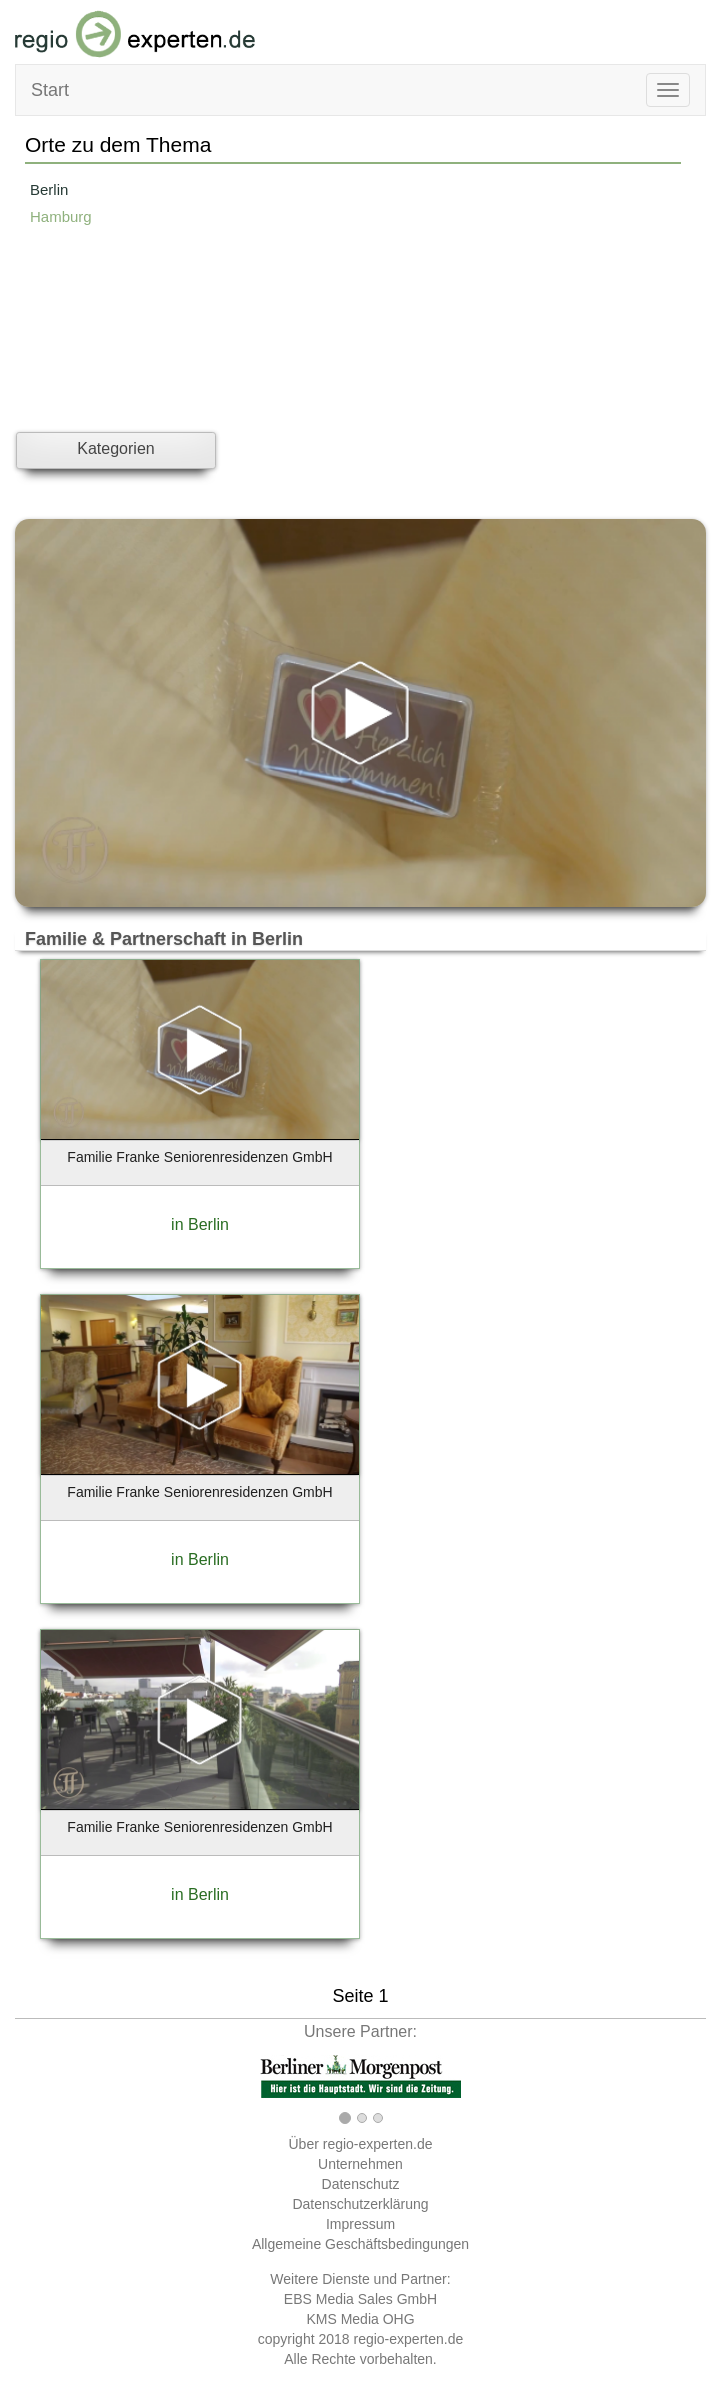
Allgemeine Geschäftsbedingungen (360, 2244)
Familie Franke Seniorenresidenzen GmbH (199, 1157)
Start (50, 90)
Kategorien (115, 448)
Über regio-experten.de (361, 2144)
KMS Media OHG (360, 2319)
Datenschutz (361, 2184)
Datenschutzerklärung (360, 2204)
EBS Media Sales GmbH (360, 2299)
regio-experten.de (408, 2339)
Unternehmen (360, 2164)
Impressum (360, 2224)
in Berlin (200, 1224)
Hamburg (61, 216)
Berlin (49, 189)
